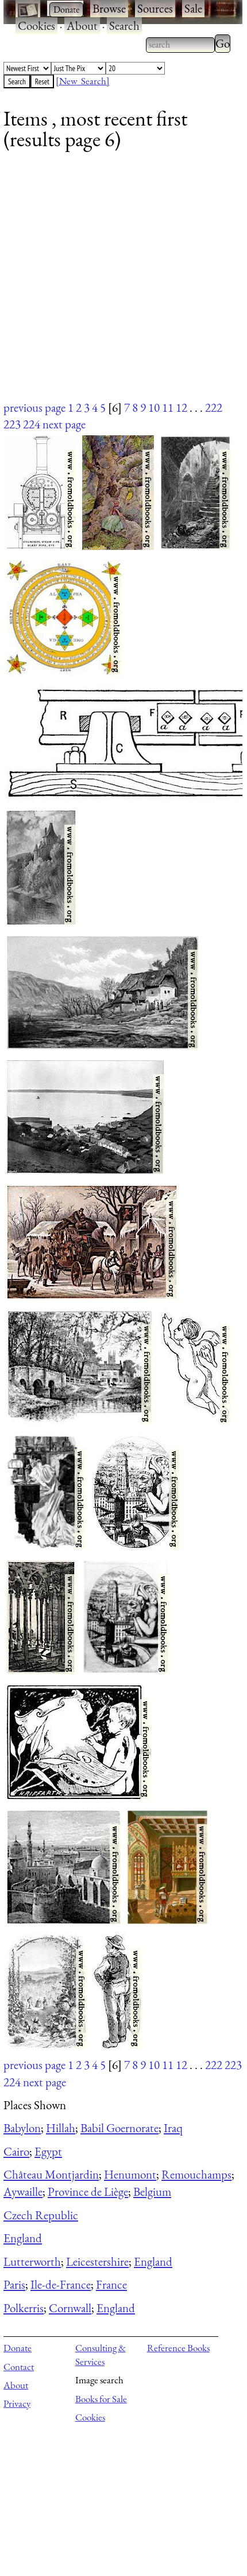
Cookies (36, 25)
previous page (34, 407)
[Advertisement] (116, 283)
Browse (109, 8)
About (82, 25)
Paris (14, 2284)
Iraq (173, 2128)
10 (154, 407)
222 (213, 407)
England (22, 2238)
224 (31, 424)
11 (167, 407)
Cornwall (70, 2308)
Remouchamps (196, 2174)
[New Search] (83, 81)
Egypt (48, 2151)
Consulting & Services (100, 2354)
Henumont (130, 2174)
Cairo (16, 2151)
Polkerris (23, 2308)
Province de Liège (88, 2191)
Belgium (152, 2191)
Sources (155, 8)
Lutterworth (32, 2261)
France (111, 2284)
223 (12, 424)
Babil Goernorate (119, 2128)
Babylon (22, 2128)
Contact (18, 2366)
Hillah (60, 2128)
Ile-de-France (60, 2284)
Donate (17, 2347)
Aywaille (23, 2191)
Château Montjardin (51, 2174)
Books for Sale (101, 2398)
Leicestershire (97, 2261)
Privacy (16, 2403)
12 (181, 407)
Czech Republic (40, 2215)
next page (64, 424)
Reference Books (178, 2347)
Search (124, 25)
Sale (193, 8)
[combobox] (180, 44)
